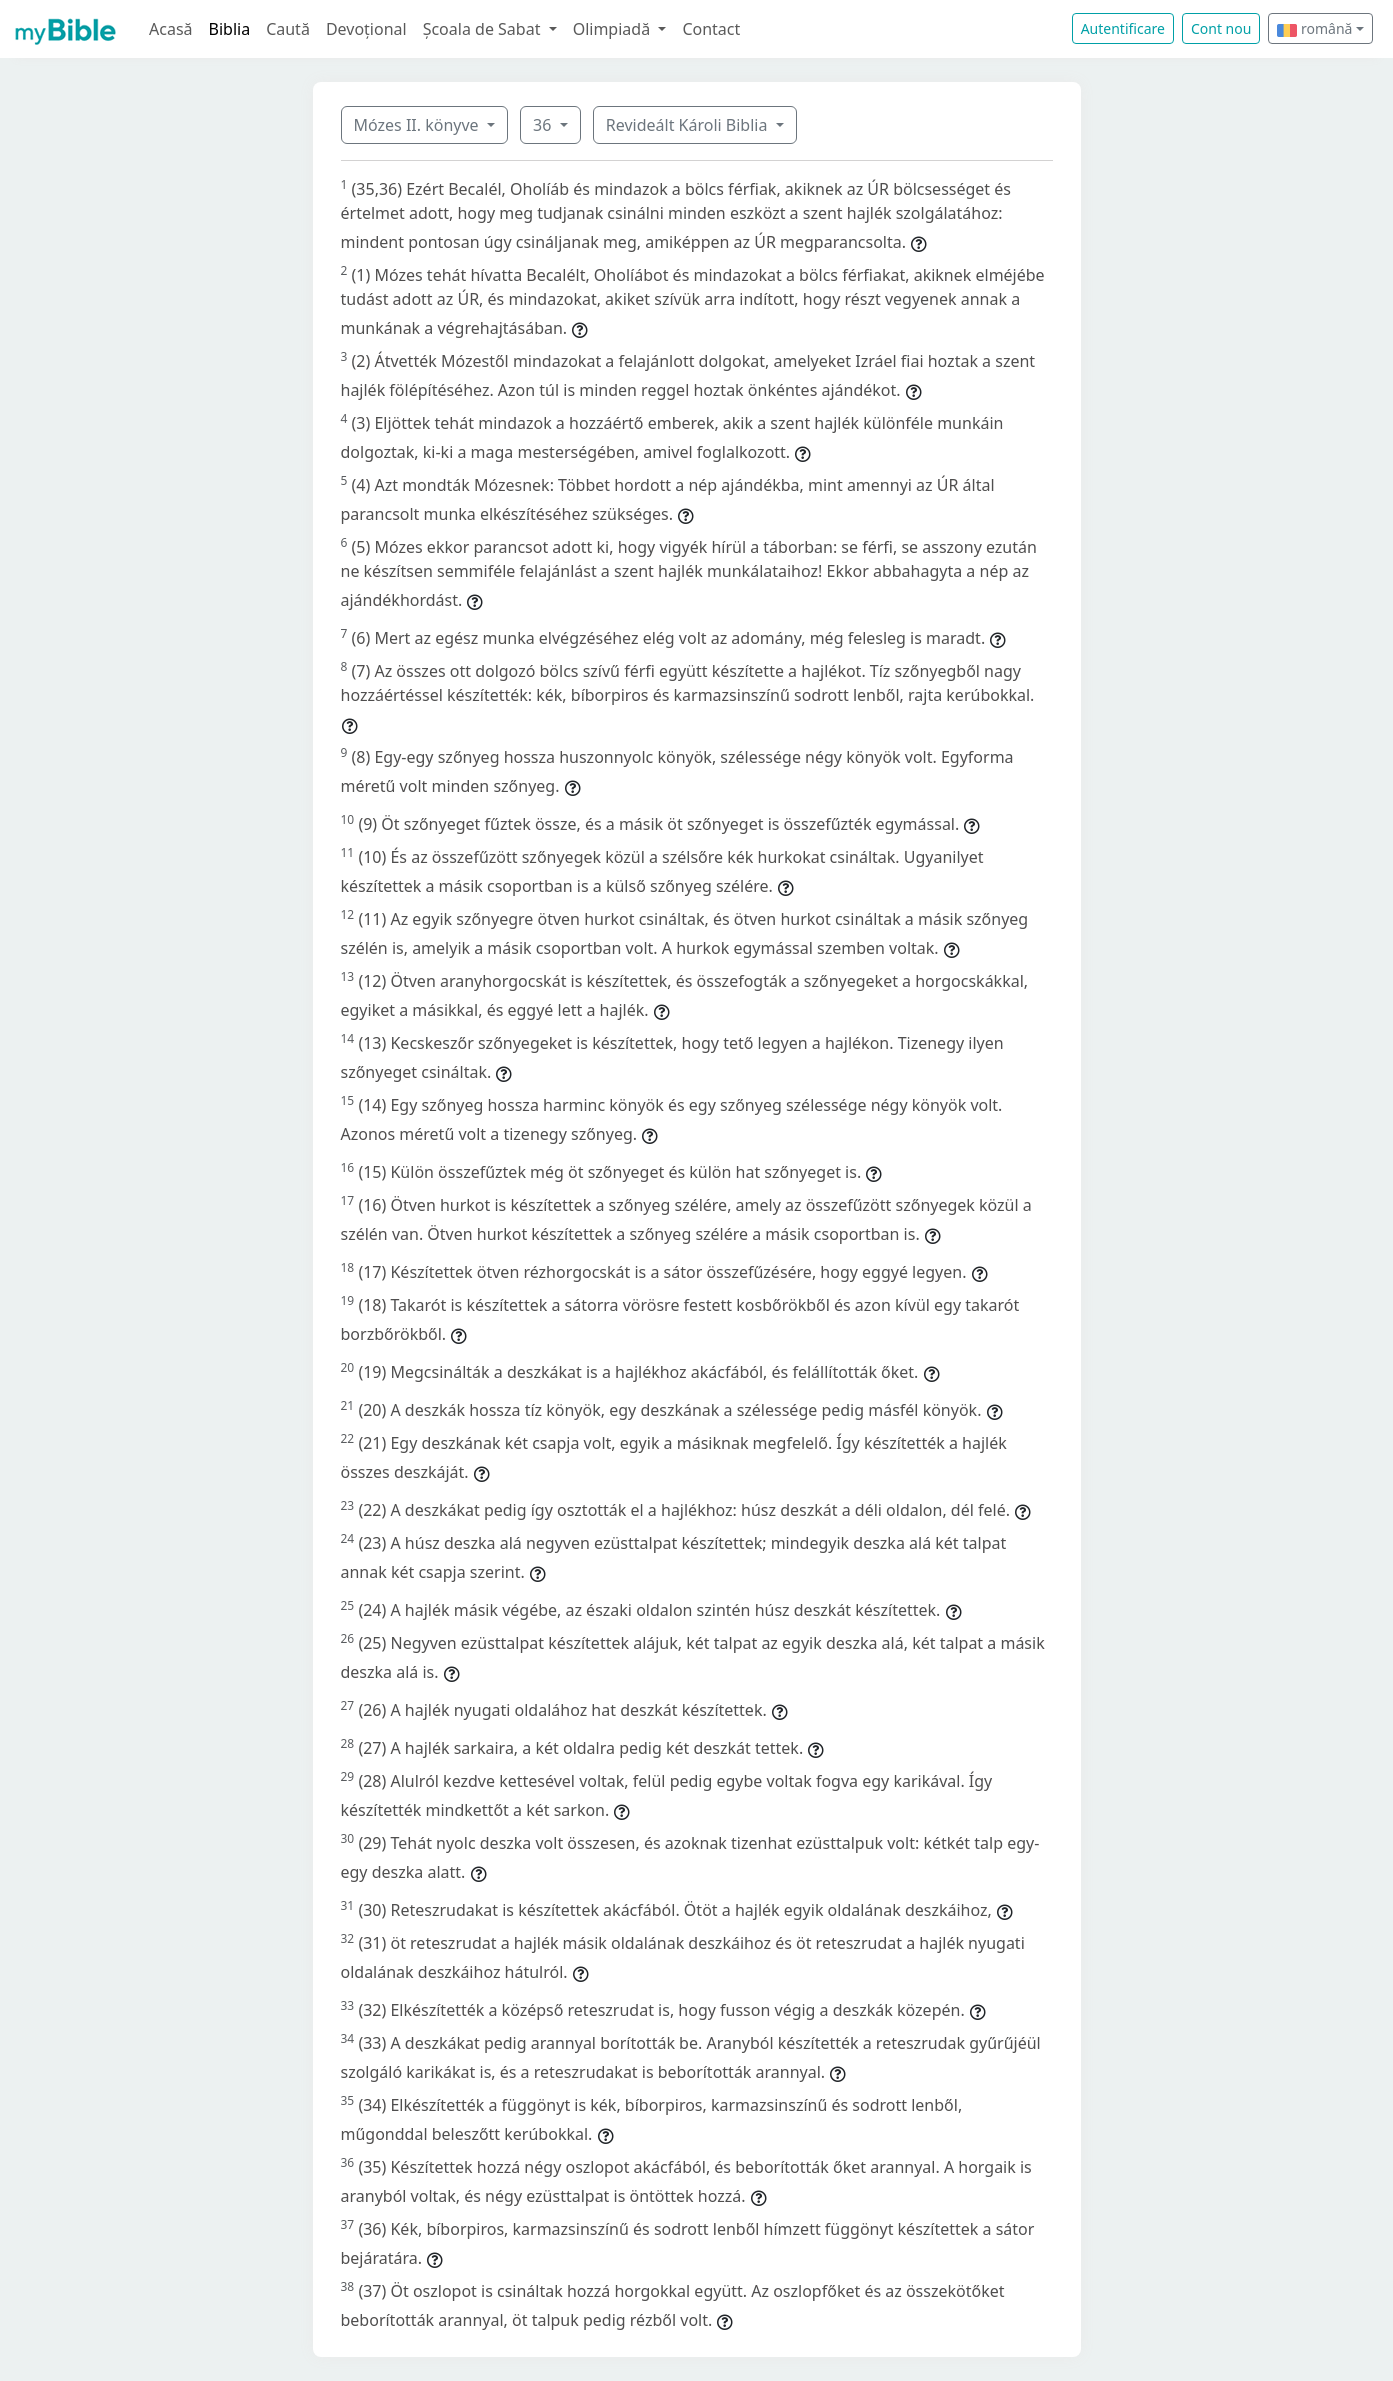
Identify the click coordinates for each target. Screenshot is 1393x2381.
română (1314, 28)
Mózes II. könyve (418, 125)
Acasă (171, 29)
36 (544, 125)
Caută (288, 29)
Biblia (230, 29)
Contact (711, 29)
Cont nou (1221, 28)
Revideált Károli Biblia (689, 125)
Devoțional (366, 29)
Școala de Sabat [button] (484, 29)
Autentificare (1123, 28)
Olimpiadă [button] (614, 29)
